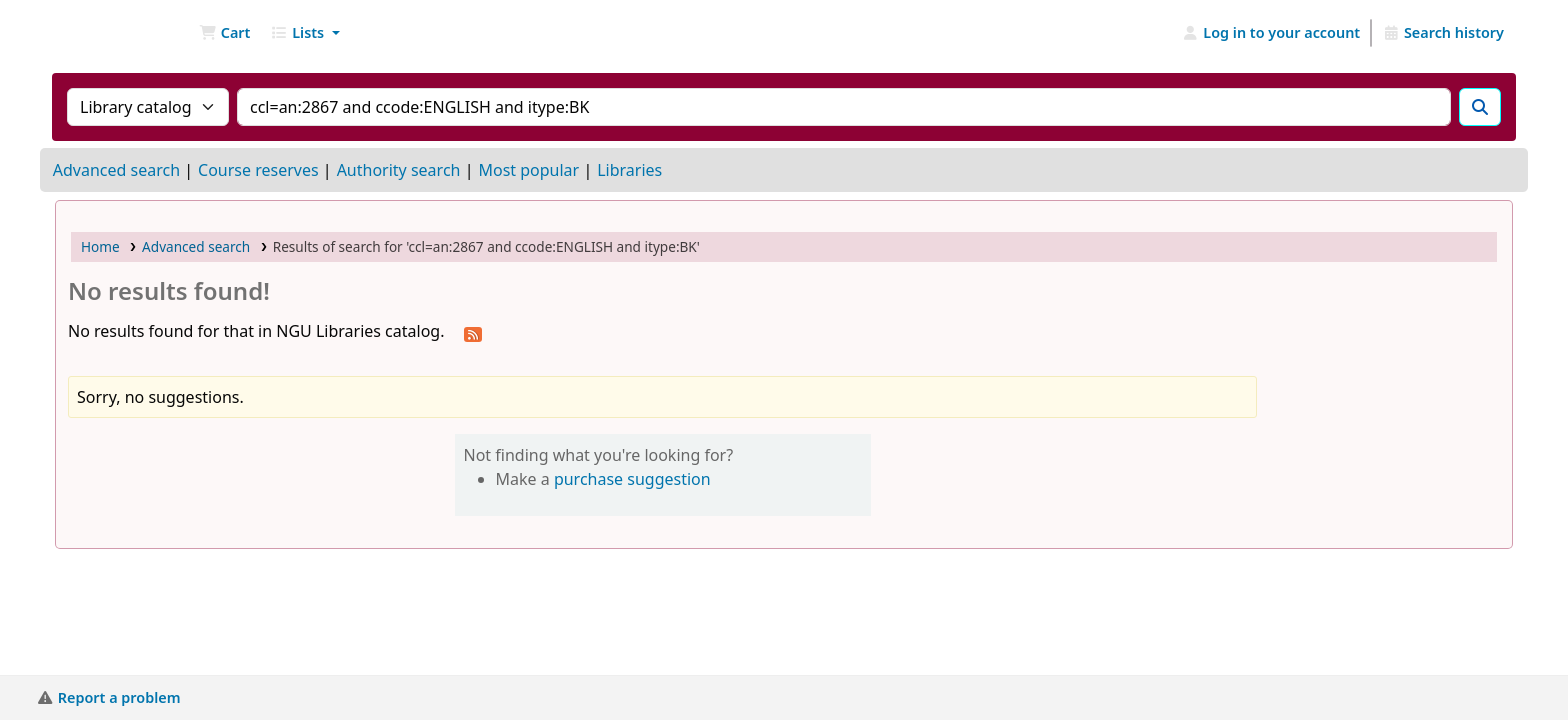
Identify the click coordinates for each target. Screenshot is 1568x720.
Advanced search (116, 170)
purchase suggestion (632, 479)
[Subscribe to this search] (473, 333)
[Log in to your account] (1271, 33)
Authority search (399, 170)
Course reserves (258, 170)
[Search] (1480, 107)
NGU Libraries (106, 33)
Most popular (528, 170)
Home (100, 246)
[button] (224, 33)
